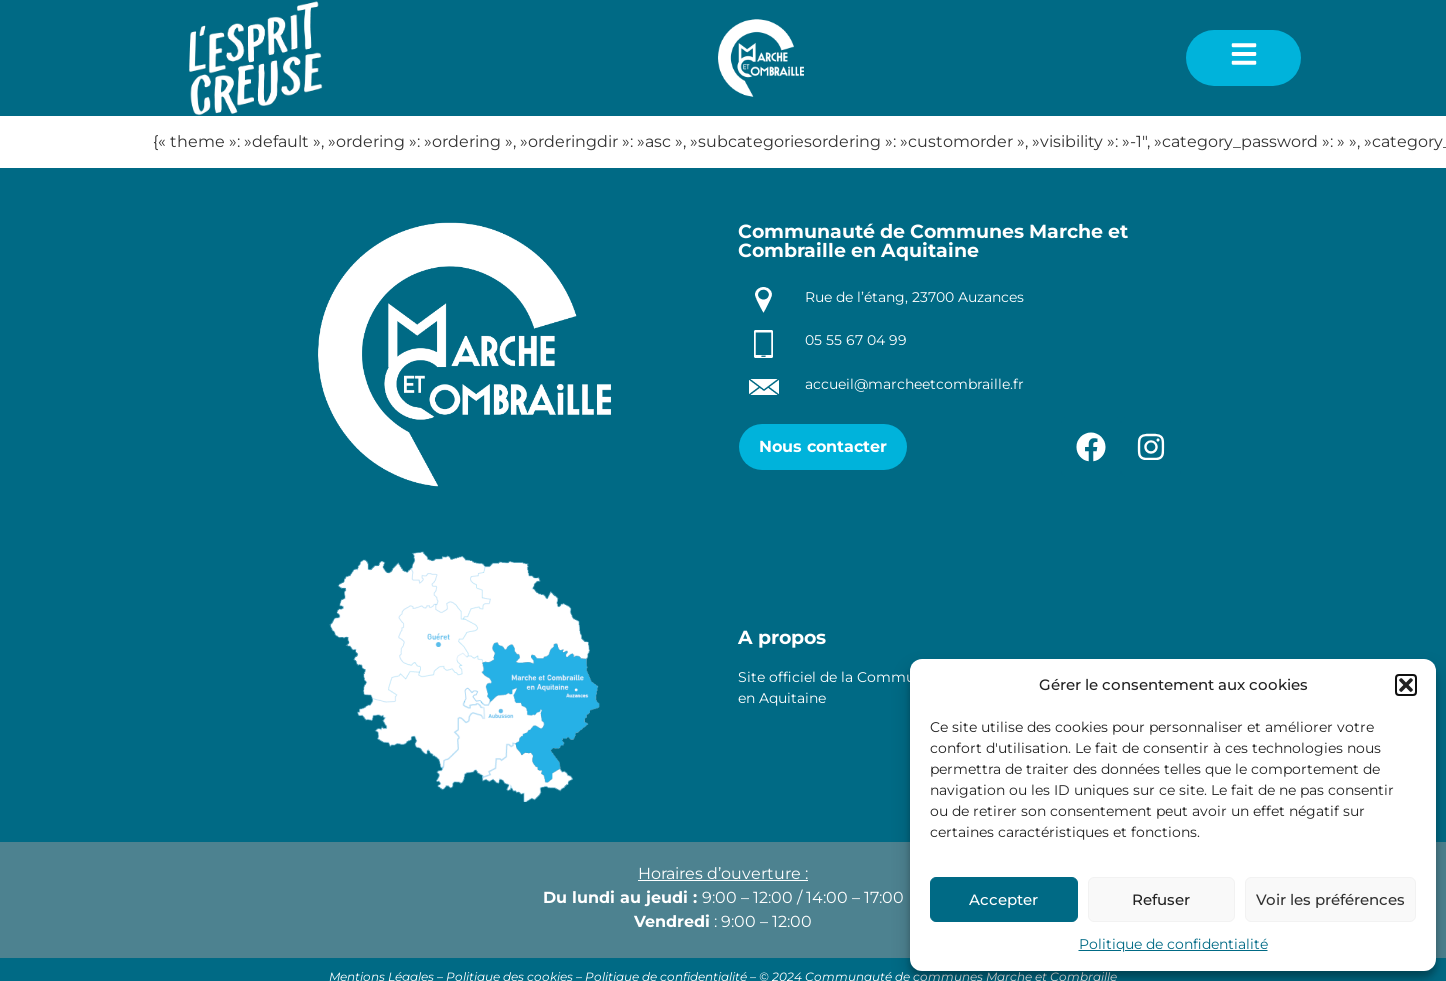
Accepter (1003, 899)
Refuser (1161, 899)
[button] (1406, 685)
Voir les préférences (1330, 899)
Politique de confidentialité (1173, 944)
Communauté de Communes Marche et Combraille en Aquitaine (933, 241)
